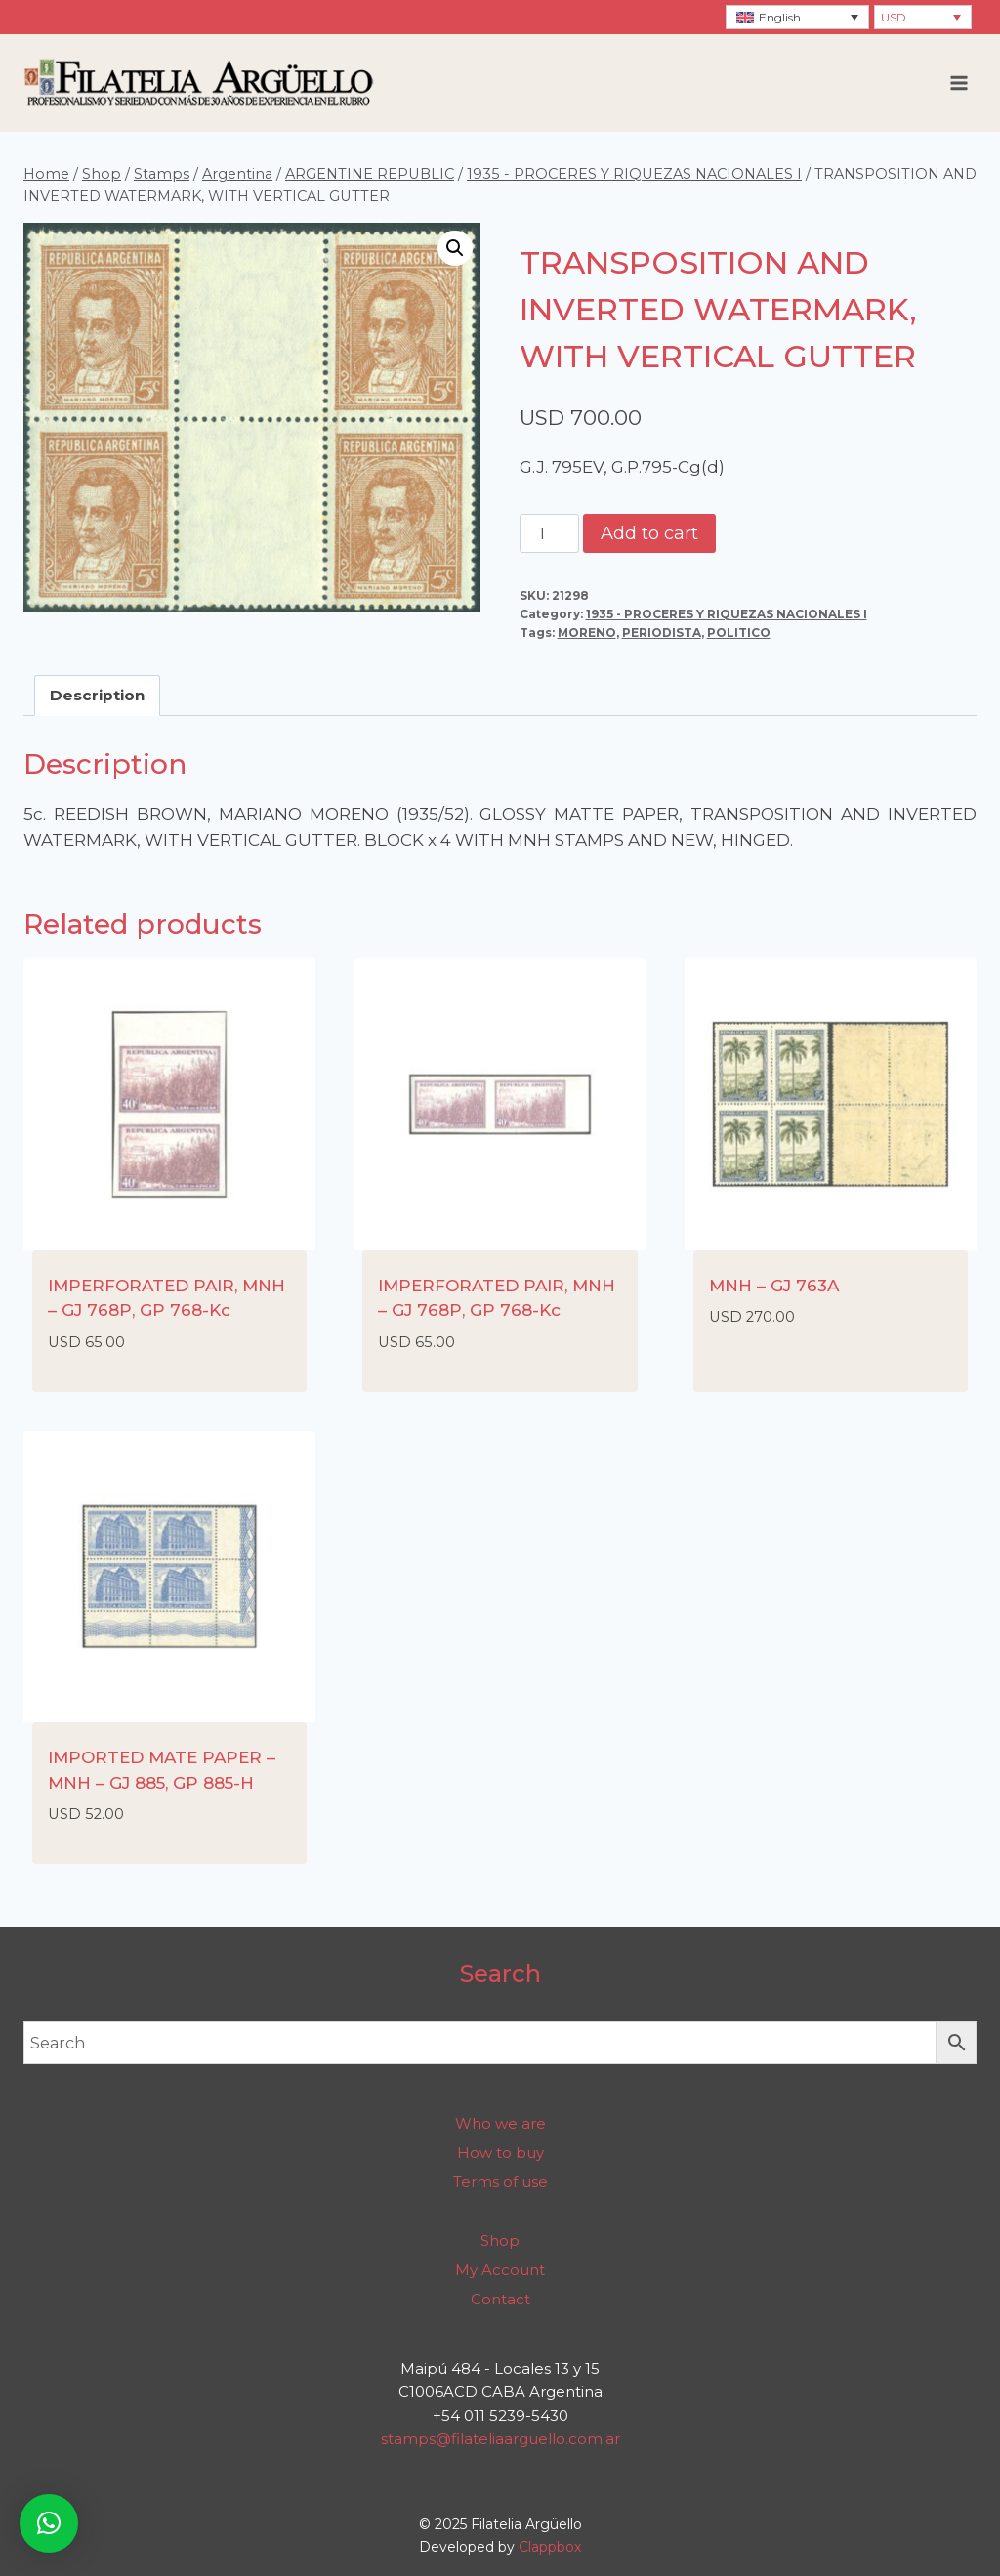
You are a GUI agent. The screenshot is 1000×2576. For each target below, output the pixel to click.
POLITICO (739, 632)
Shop (500, 2240)
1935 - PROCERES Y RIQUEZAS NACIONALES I (726, 614)
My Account (500, 2269)
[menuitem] (797, 17)
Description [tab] (97, 695)
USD (893, 17)
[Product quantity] (550, 533)
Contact (500, 2299)
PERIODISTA (661, 632)
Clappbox (550, 2546)
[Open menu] (958, 82)
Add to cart (649, 533)
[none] (797, 17)
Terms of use (500, 2182)
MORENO (587, 632)
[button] (455, 248)
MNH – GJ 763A (774, 1285)
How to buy (500, 2152)
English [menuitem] (780, 17)
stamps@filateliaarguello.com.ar (500, 2438)
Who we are (500, 2123)
